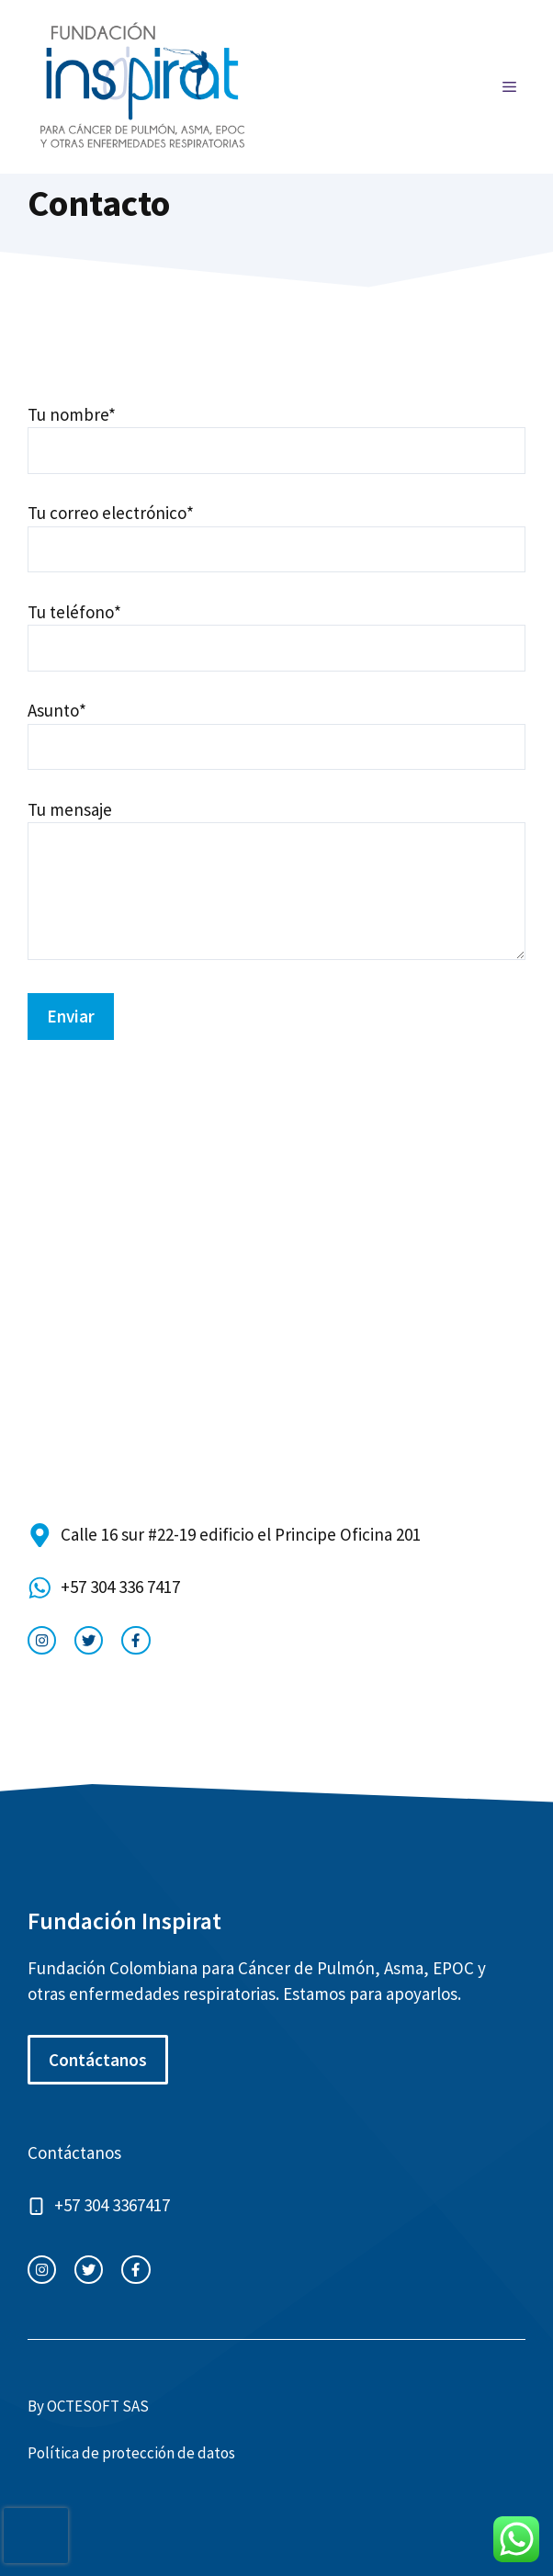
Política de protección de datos (131, 2453)
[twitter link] (88, 1640)
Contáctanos (98, 2060)
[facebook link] (135, 1640)
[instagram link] (42, 1640)
